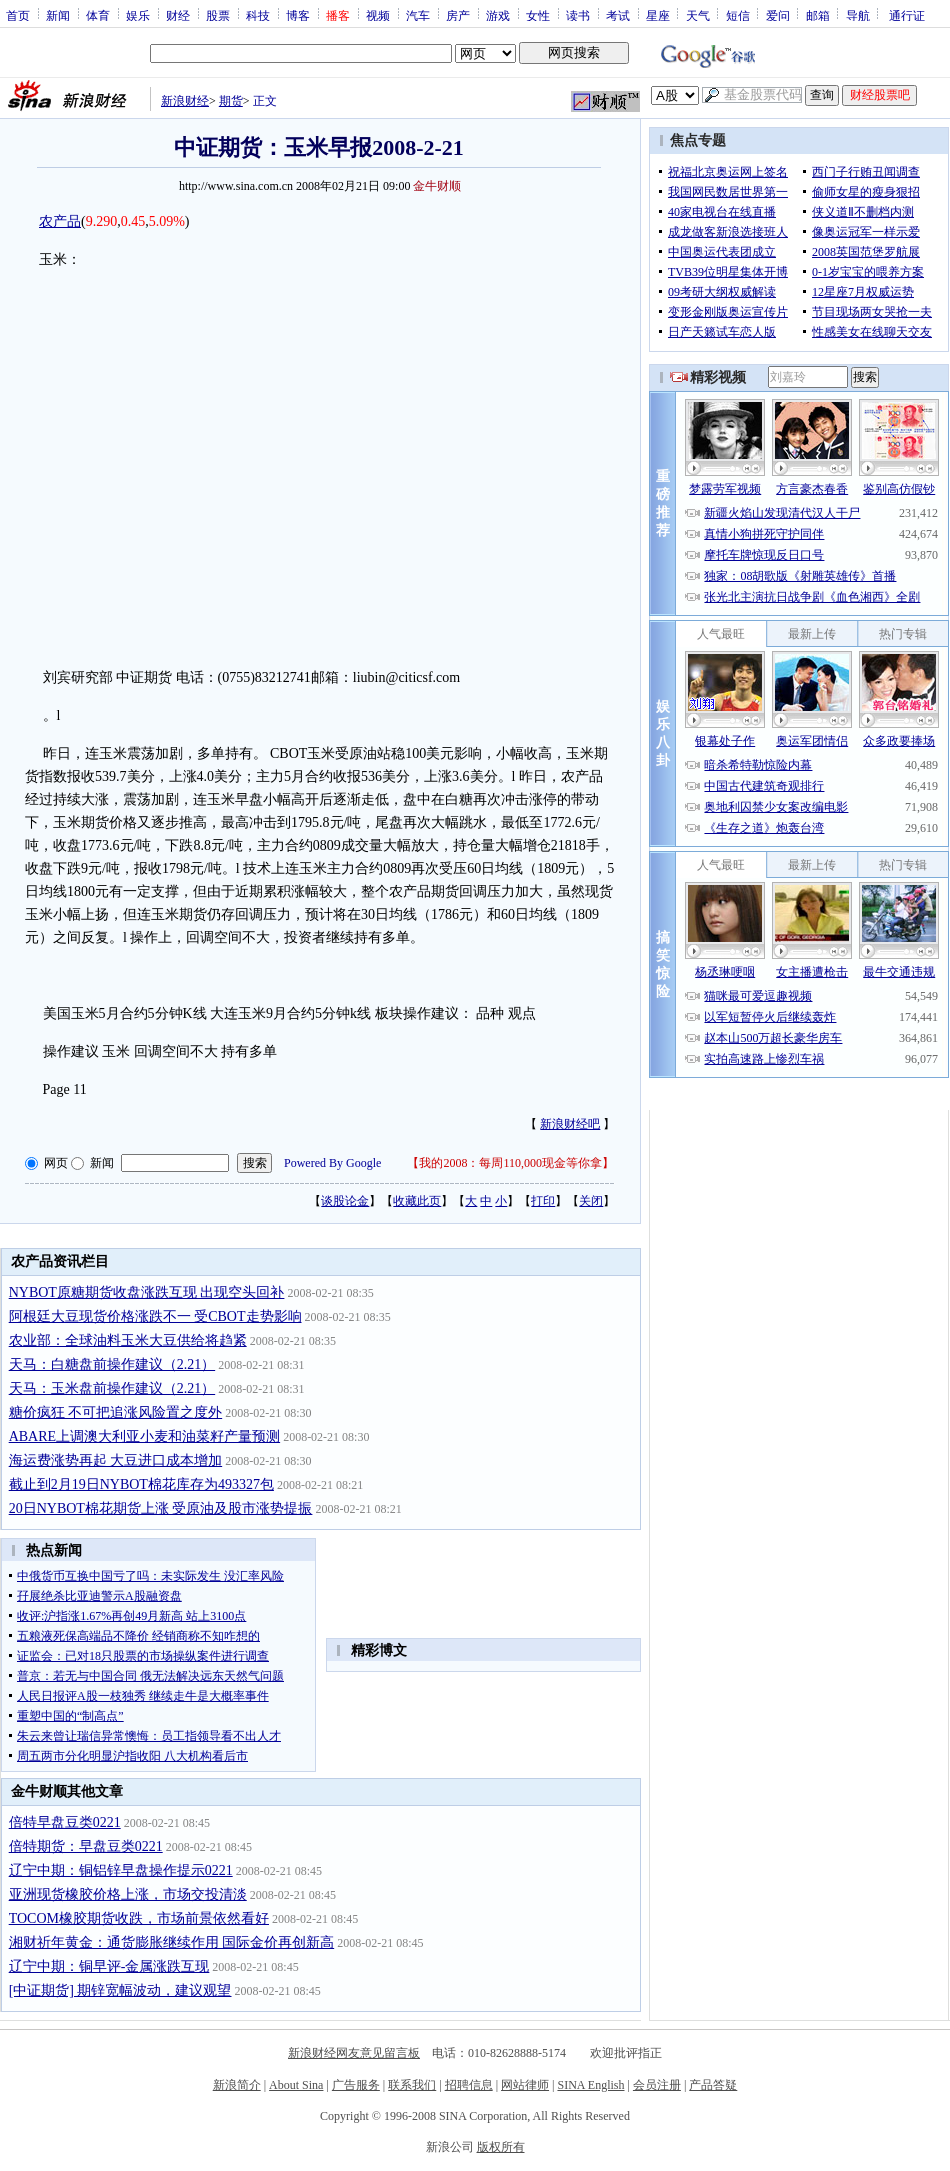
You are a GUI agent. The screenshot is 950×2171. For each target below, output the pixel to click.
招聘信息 (469, 2085)
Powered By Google (332, 1163)
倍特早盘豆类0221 (65, 1822)
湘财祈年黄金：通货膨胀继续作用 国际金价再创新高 (172, 1942)
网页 (56, 1163)
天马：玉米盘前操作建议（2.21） (112, 1388)
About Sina (296, 2085)
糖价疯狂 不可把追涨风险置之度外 (116, 1412)
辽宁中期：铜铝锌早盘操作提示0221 (121, 1870)
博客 (298, 15)
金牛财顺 (437, 186)
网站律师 (525, 2085)
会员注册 (657, 2085)
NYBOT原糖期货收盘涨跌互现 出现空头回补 (147, 1292)
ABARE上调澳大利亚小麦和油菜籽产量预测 (144, 1436)
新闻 (58, 15)
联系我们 (412, 2085)
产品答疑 (713, 2085)
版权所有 (501, 2147)
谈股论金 (345, 1201)
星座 (658, 15)
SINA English (590, 2085)
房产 (458, 15)
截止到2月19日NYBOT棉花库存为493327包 (141, 1484)
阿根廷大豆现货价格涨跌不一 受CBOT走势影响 (155, 1316)
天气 (698, 15)
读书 (578, 15)
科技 (258, 15)
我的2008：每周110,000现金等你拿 (510, 1163)
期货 (231, 101)
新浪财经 (185, 101)
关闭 (591, 1201)
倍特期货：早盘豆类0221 (86, 1846)
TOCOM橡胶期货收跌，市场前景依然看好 (139, 1918)
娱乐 (138, 15)
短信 (738, 15)
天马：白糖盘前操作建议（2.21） (112, 1364)
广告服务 (356, 2085)
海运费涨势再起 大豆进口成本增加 (116, 1460)
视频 (378, 15)
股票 (218, 15)
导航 (858, 15)
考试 (618, 15)
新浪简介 (237, 2085)
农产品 (60, 221)
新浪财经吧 (570, 1124)
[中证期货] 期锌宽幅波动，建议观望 (120, 1990)
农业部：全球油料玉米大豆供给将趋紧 (128, 1340)
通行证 (907, 15)
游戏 (498, 15)
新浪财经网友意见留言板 (354, 2053)
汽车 (418, 15)
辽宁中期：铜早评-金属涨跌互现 (109, 1966)
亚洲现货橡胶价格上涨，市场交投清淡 (128, 1894)
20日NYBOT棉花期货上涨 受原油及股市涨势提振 (161, 1508)
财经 (178, 15)
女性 (538, 15)
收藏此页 (417, 1201)
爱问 (778, 15)
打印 (543, 1201)
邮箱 (818, 15)
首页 (18, 15)
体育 (98, 15)
